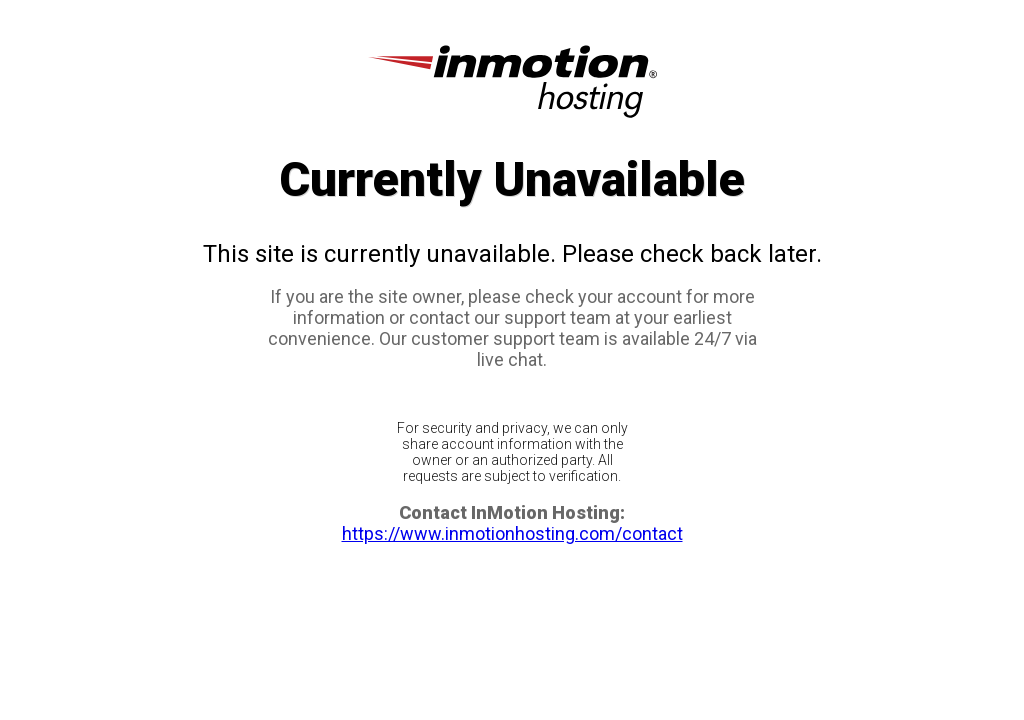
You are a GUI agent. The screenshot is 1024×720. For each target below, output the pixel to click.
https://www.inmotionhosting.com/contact (512, 533)
